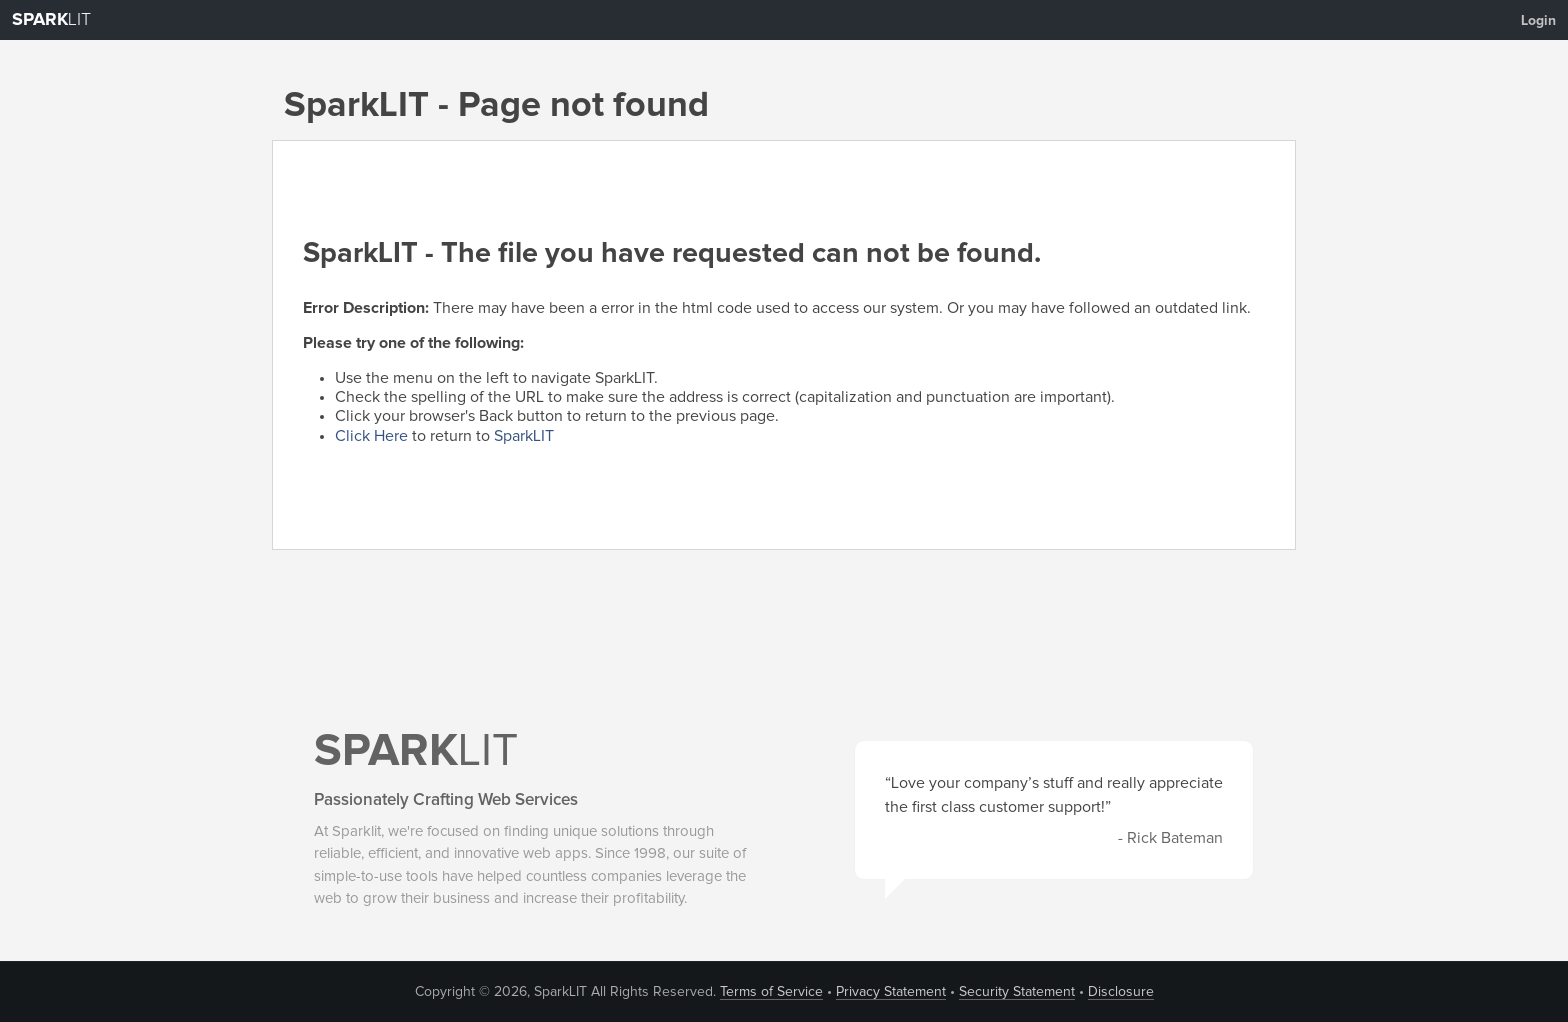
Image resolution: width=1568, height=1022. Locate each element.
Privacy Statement (891, 992)
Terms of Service (771, 992)
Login (1538, 21)
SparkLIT (524, 436)
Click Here (371, 436)
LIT (51, 20)
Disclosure (1121, 992)
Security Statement (1017, 992)
